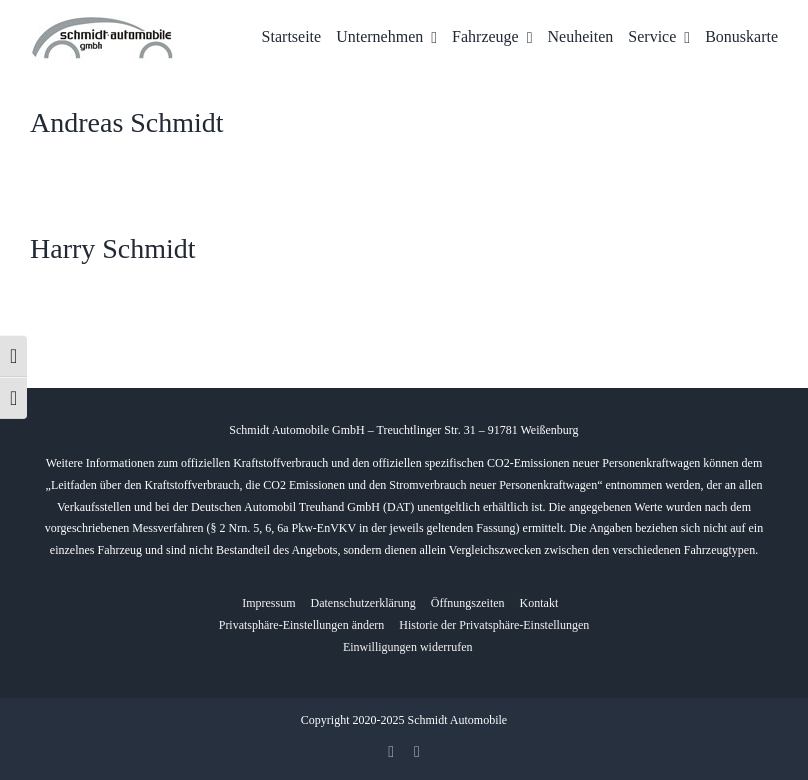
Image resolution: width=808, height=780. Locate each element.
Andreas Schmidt (127, 122)
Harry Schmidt (113, 248)
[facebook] (391, 752)
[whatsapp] (417, 752)
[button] (302, 626)
